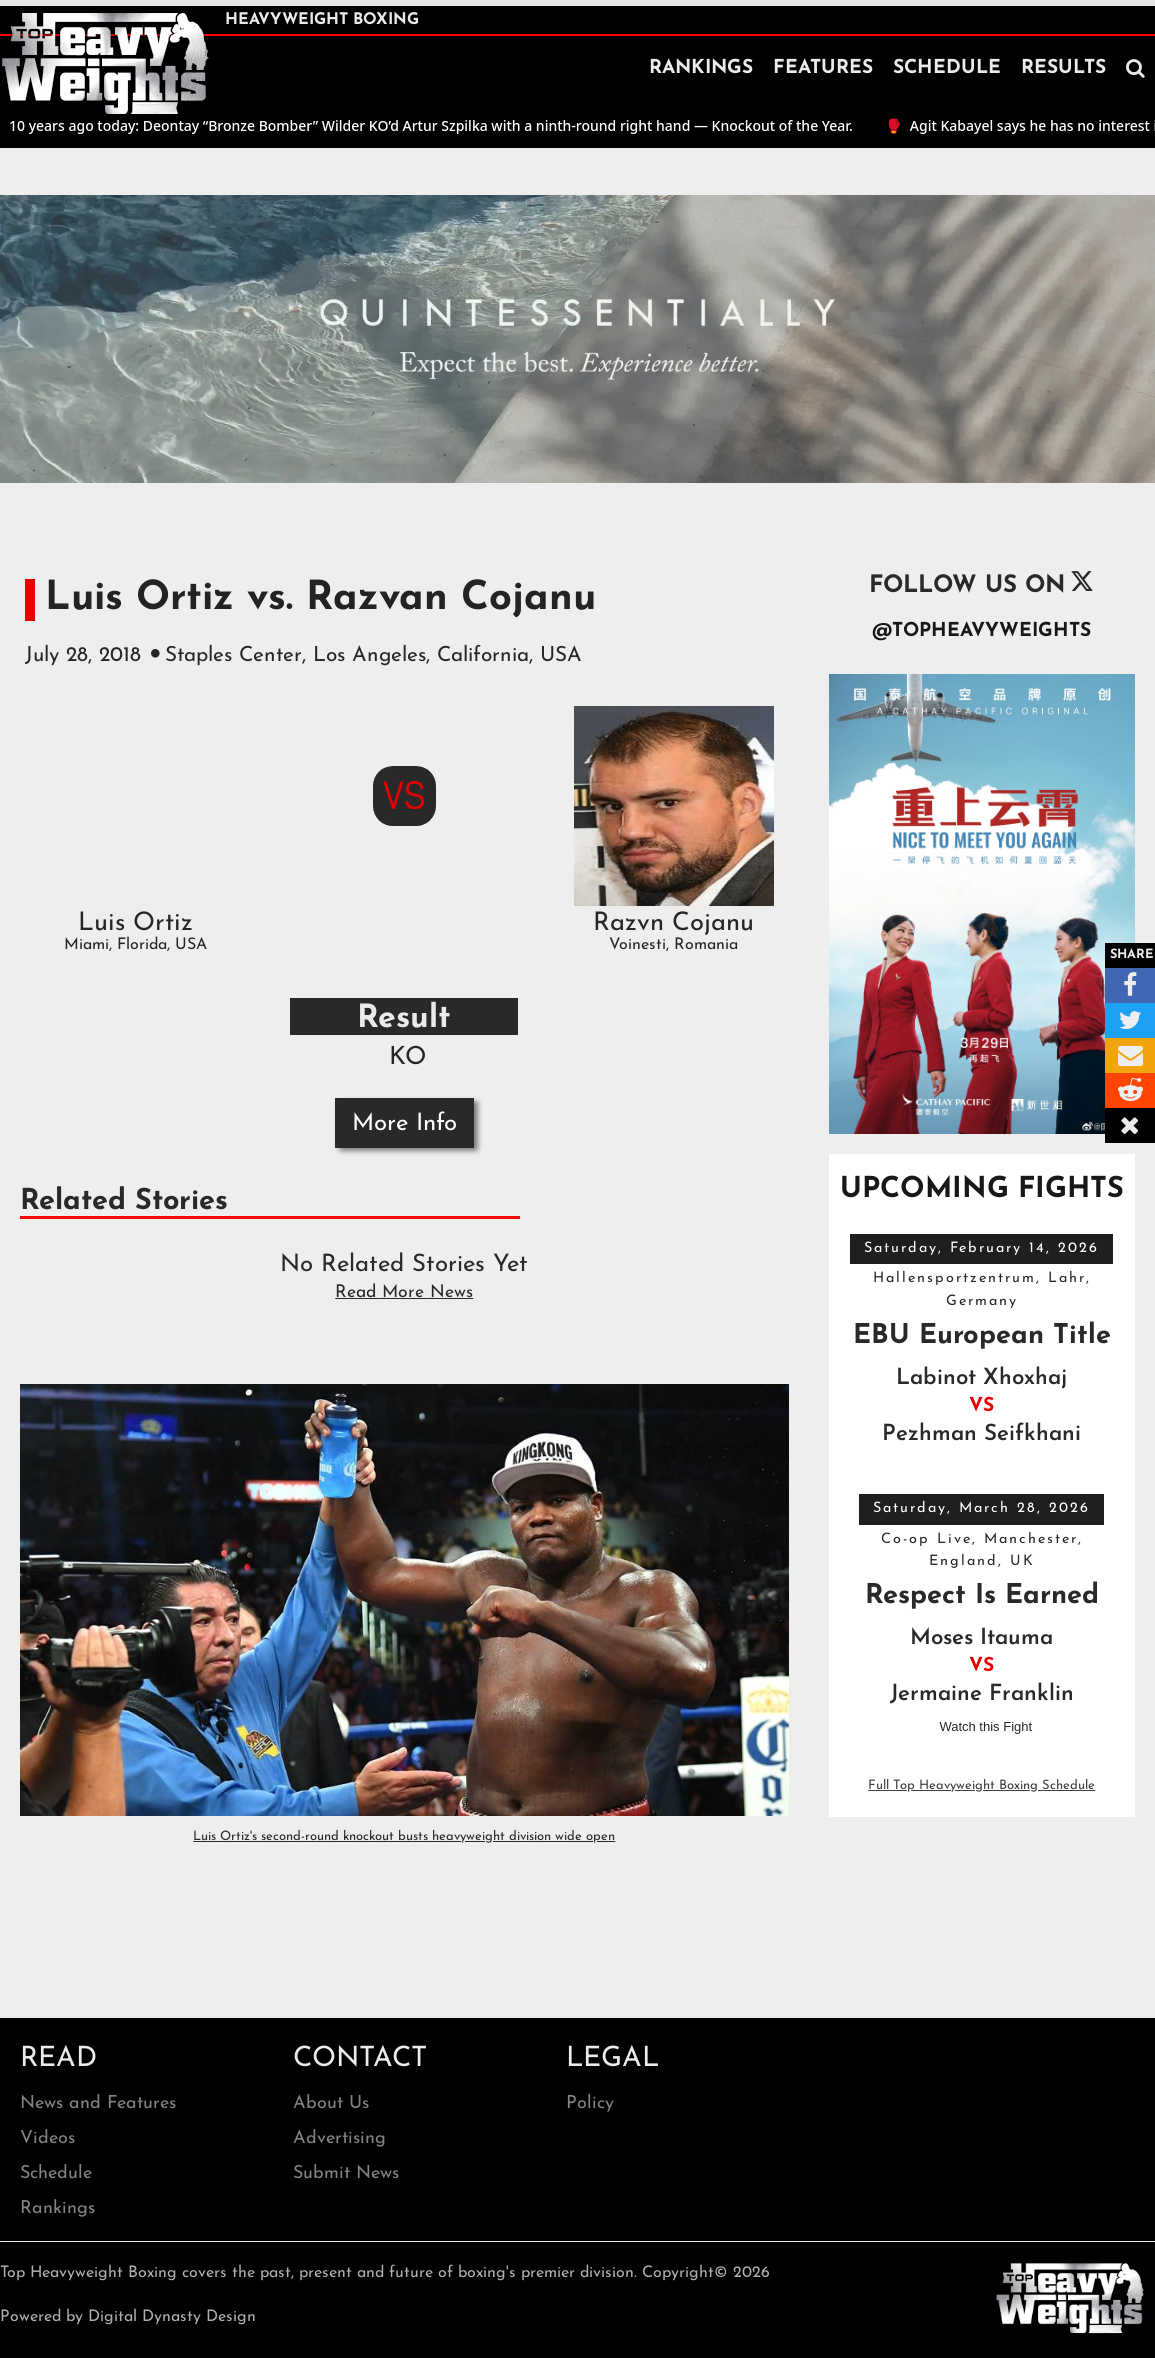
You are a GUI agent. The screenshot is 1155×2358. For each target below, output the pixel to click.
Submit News (346, 2173)
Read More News (404, 1292)
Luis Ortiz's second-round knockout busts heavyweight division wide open (404, 1836)
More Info (404, 1124)
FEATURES (823, 68)
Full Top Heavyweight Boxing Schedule (981, 1785)
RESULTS (1063, 68)
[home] (105, 64)
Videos (47, 2138)
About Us (331, 2103)
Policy (590, 2103)
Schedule (56, 2173)
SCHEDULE (947, 68)
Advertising (339, 2138)
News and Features (98, 2103)
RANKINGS (701, 68)
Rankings (57, 2208)
